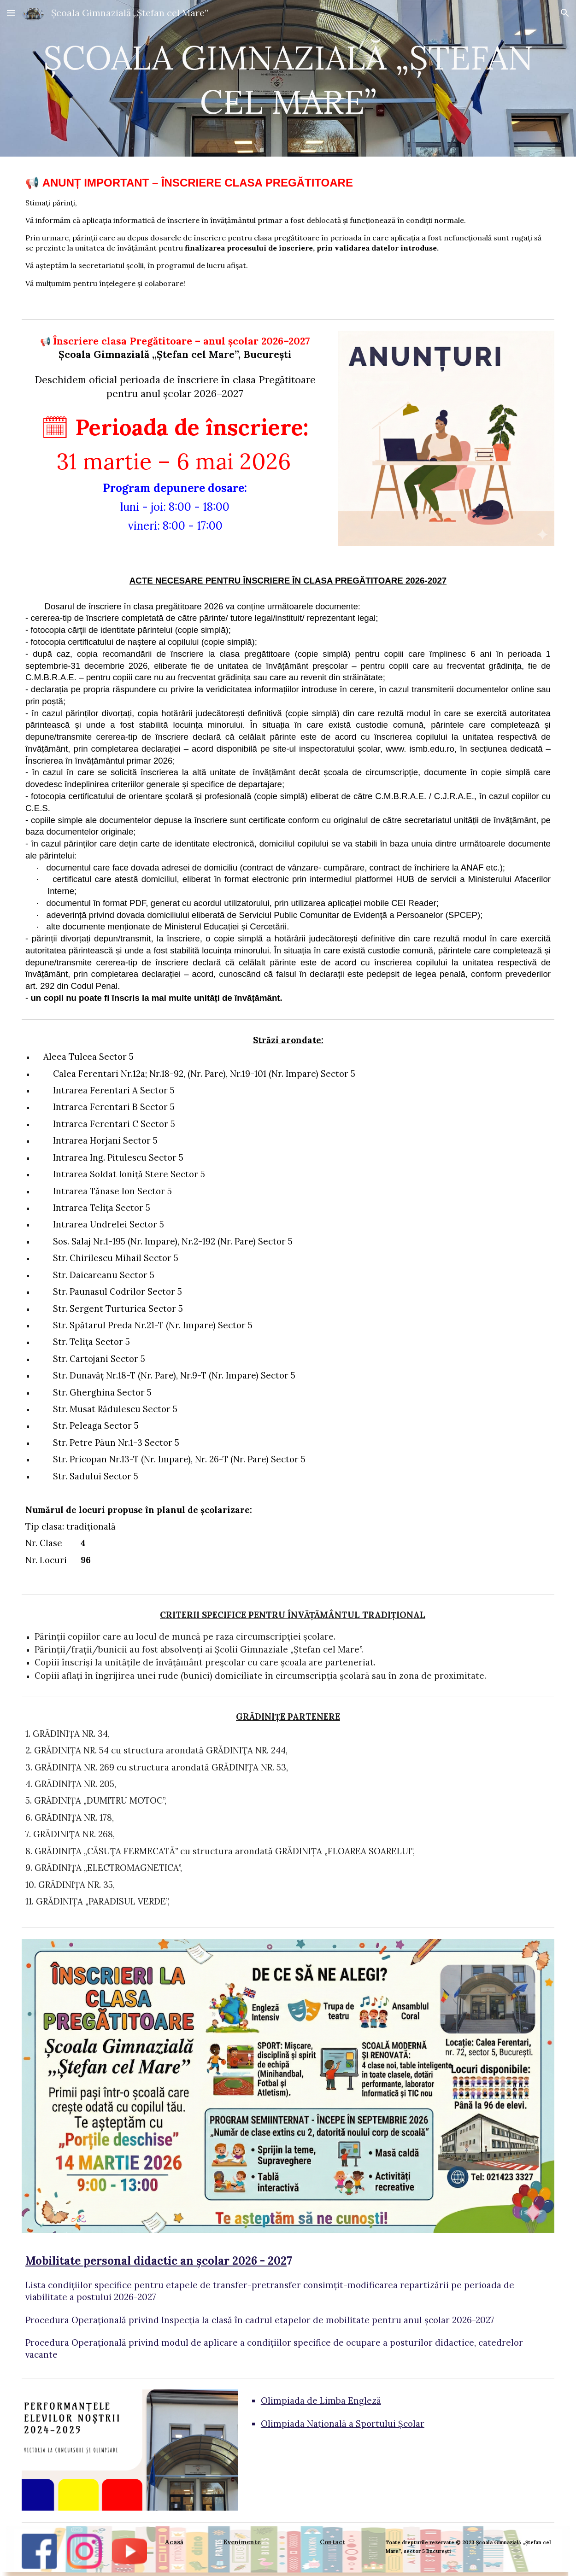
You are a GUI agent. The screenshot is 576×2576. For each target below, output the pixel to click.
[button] (11, 12)
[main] (288, 78)
